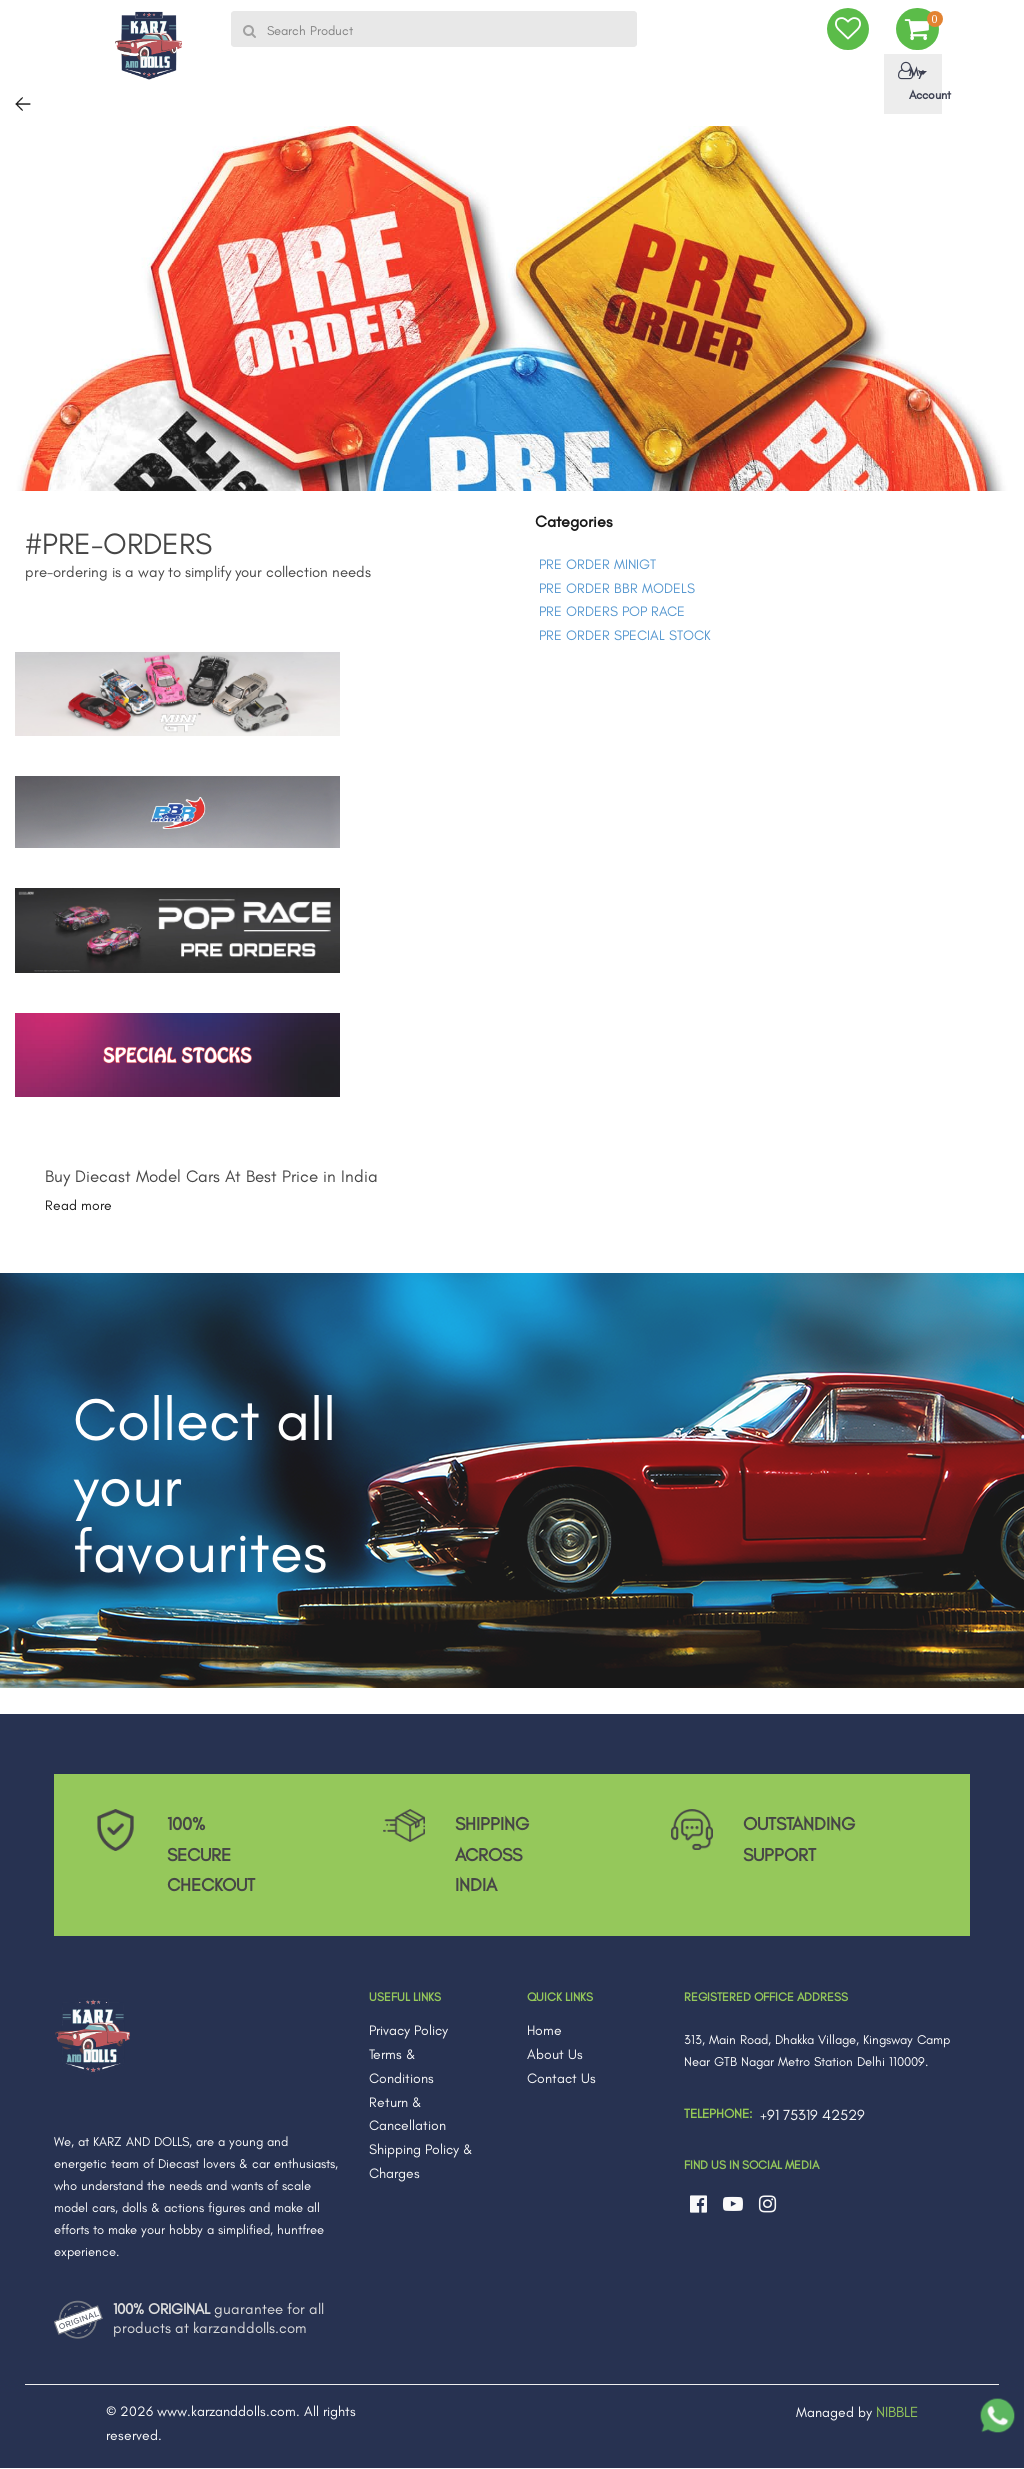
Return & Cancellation (407, 2114)
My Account (916, 83)
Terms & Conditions (401, 2067)
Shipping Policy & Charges (421, 2162)
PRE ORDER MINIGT (597, 565)
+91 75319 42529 (812, 2116)
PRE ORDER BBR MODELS (617, 588)
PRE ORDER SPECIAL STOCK (625, 636)
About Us (555, 2055)
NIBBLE (897, 2413)
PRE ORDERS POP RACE (612, 612)
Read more (78, 1206)
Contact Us (561, 2078)
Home (544, 2031)
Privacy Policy (408, 2031)
